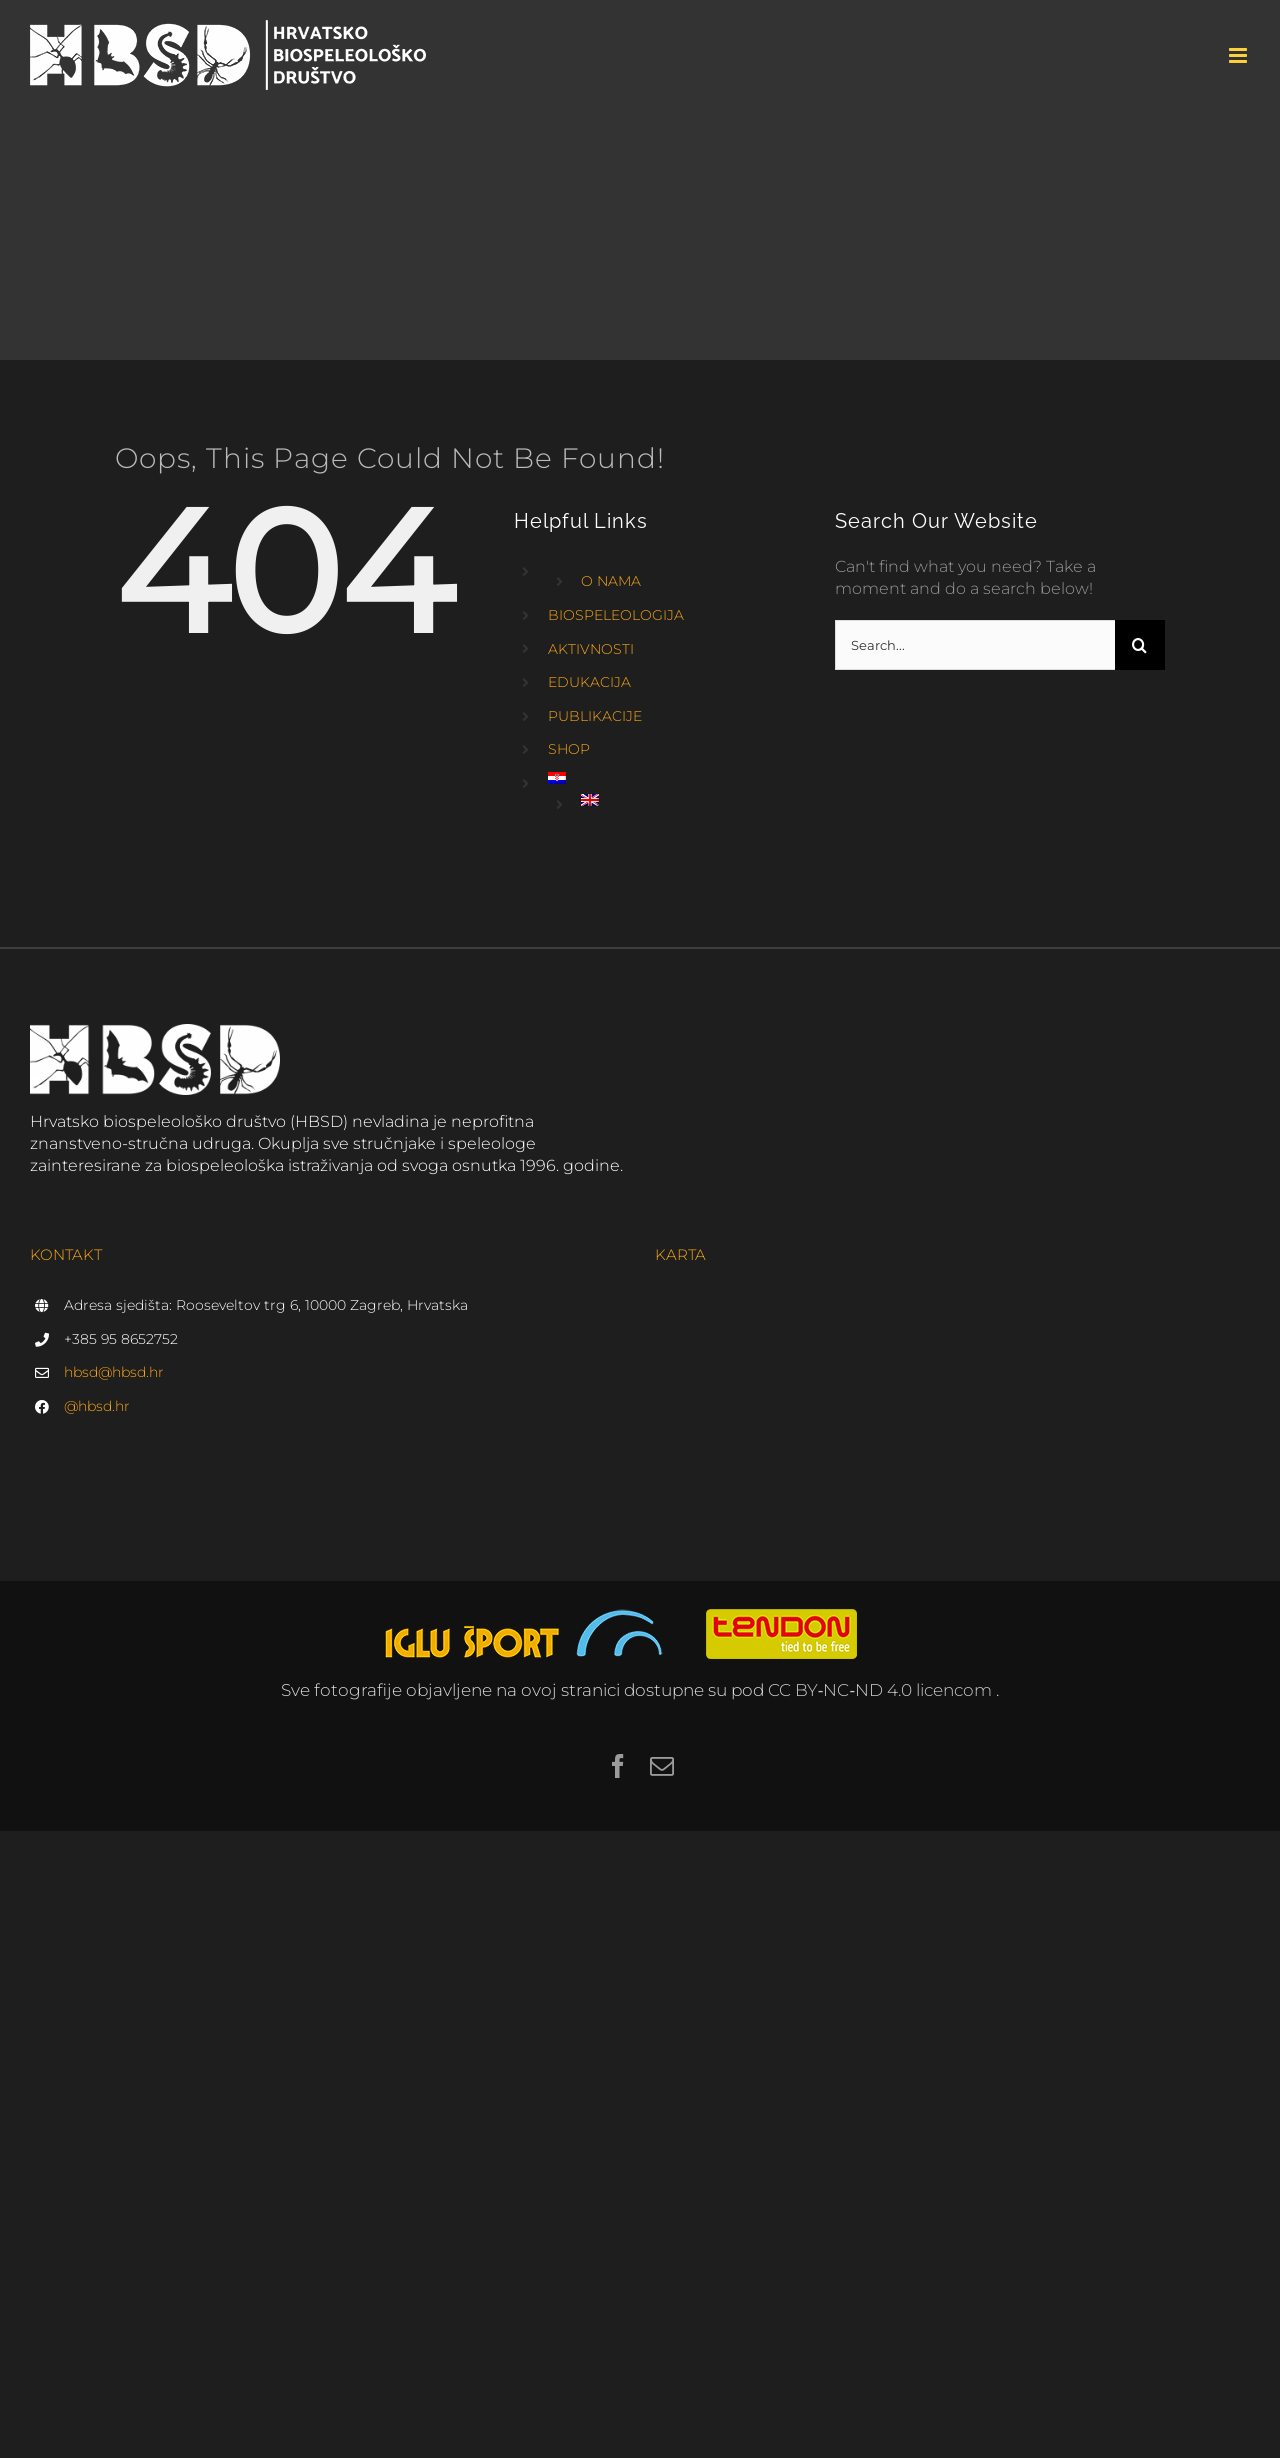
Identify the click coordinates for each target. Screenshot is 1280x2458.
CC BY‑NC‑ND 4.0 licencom (882, 1690)
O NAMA (611, 581)
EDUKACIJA (589, 682)
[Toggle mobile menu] (1239, 55)
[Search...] (975, 645)
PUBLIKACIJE (595, 716)
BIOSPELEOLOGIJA (616, 615)
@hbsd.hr (97, 1406)
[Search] (1140, 645)
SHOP (569, 749)
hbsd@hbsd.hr (114, 1372)
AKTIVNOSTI (591, 649)
